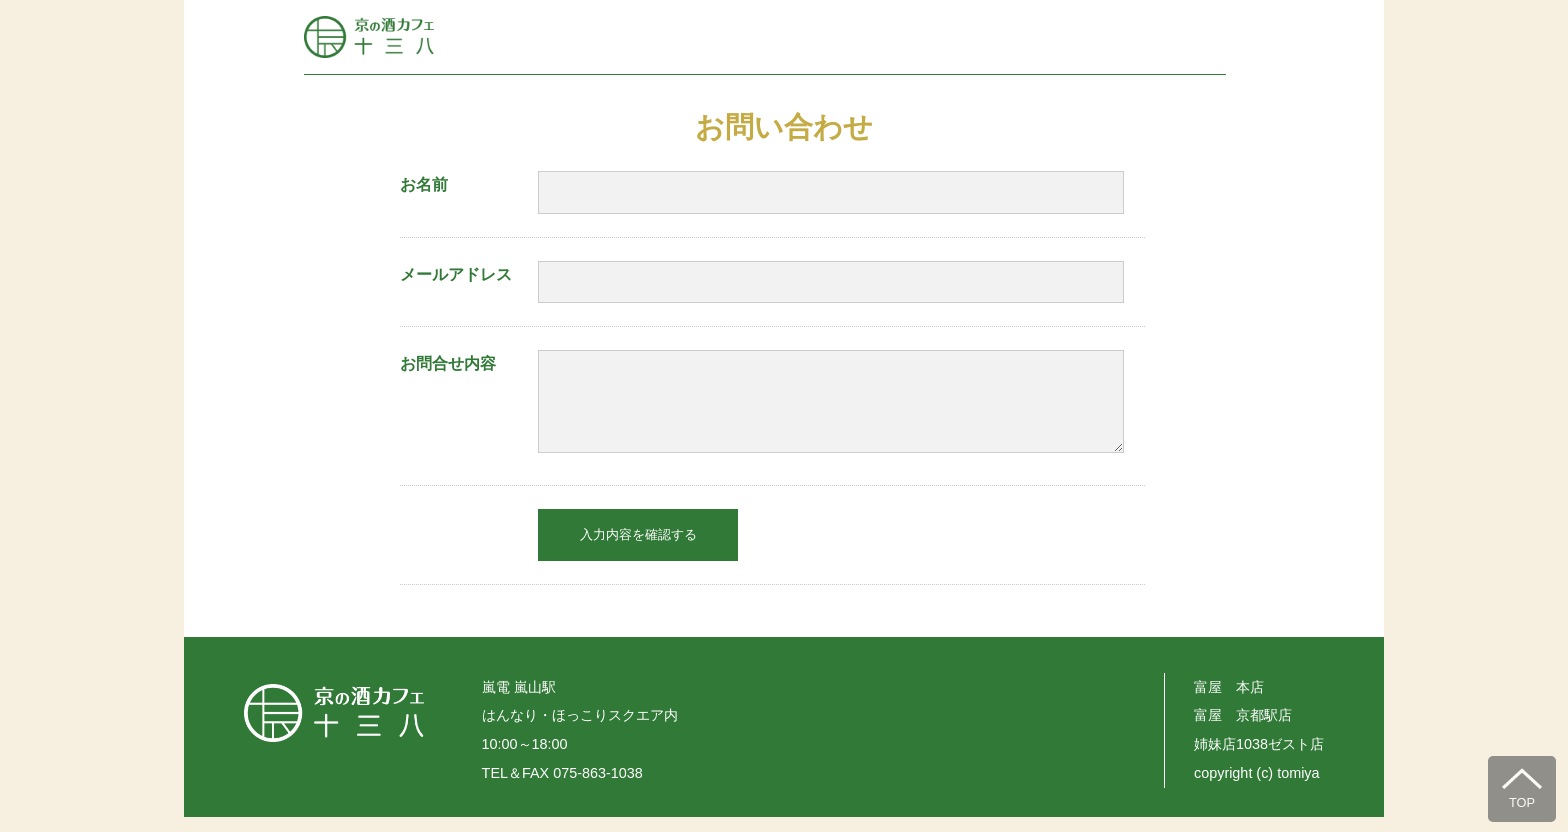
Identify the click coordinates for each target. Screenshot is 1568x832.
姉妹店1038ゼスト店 (1259, 759)
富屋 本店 (1229, 702)
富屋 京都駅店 (1243, 730)
